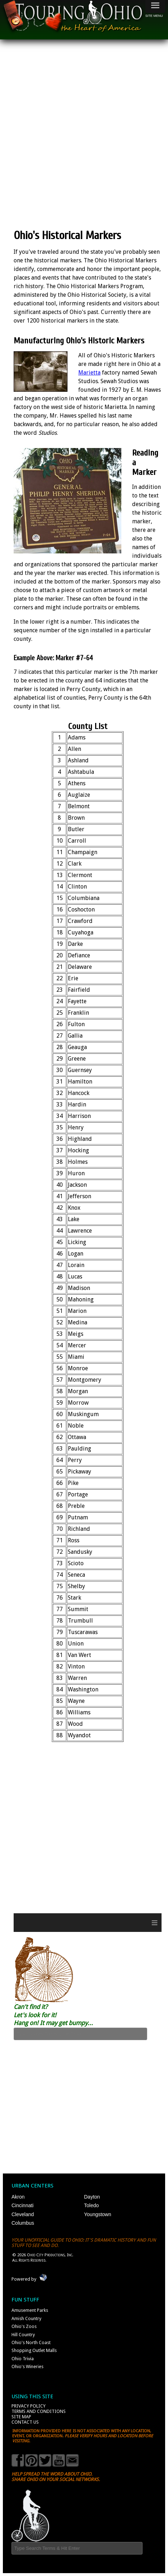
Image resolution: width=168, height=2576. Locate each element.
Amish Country (26, 2318)
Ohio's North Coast (31, 2342)
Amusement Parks (29, 2310)
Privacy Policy (28, 2406)
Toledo (91, 2205)
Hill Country (23, 2334)
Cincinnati (22, 2205)
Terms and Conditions (38, 2411)
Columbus (22, 2223)
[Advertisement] (84, 134)
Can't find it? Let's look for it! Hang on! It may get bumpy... (53, 2015)
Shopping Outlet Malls (34, 2350)
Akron (18, 2197)
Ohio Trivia (22, 2358)
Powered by (23, 2279)
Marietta (89, 372)
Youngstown (97, 2214)
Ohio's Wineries (27, 2366)
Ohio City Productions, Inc (49, 2254)
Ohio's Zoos (24, 2326)
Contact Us (25, 2422)
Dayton (92, 2197)
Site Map (21, 2416)
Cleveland (22, 2214)
